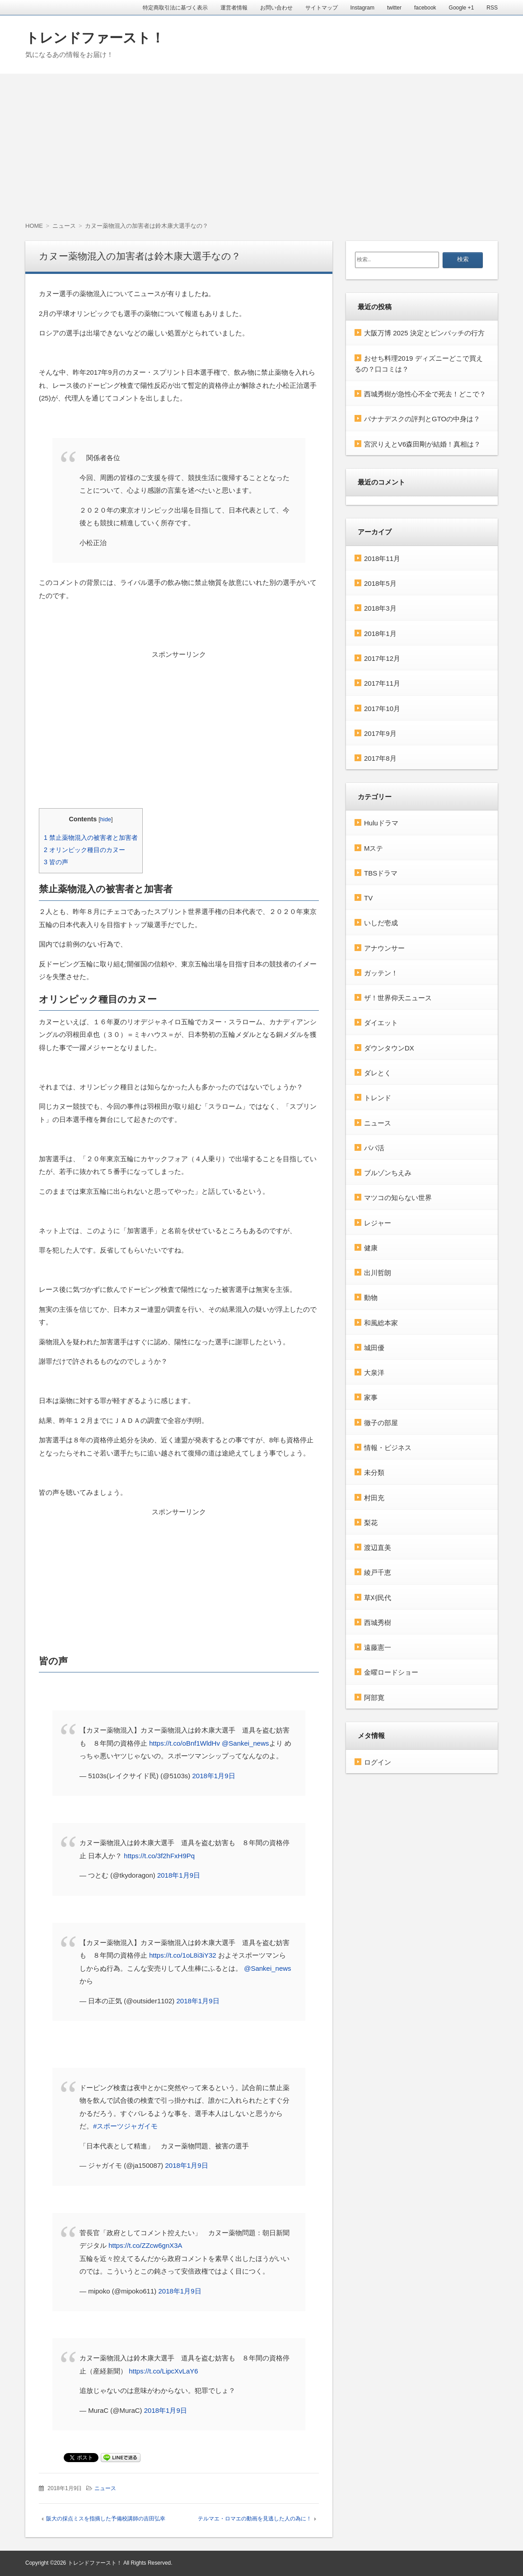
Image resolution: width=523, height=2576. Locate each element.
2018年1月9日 (213, 1776)
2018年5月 (380, 583)
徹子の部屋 (381, 1422)
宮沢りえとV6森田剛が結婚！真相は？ (422, 443)
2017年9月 (380, 733)
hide (105, 819)
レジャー (377, 1222)
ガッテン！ (381, 972)
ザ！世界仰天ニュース (398, 998)
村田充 (374, 1497)
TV (368, 898)
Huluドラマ (381, 823)
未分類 (374, 1472)
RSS (492, 8)
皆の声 (56, 862)
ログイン (377, 1762)
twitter (394, 8)
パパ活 (374, 1147)
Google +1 (461, 8)
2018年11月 (382, 558)
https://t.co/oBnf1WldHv (184, 1743)
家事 (371, 1397)
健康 (371, 1247)
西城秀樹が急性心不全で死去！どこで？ (425, 394)
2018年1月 (380, 633)
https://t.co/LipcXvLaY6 (163, 2371)
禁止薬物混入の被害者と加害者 (91, 837)
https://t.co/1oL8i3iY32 (182, 1955)
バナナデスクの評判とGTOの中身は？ (422, 419)
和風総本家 (381, 1322)
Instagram (362, 8)
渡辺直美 (377, 1547)
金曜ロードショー (391, 1672)
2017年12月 (382, 658)
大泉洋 (374, 1372)
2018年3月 (380, 608)
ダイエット (381, 1023)
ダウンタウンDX (389, 1047)
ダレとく (377, 1072)
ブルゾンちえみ (387, 1173)
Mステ (373, 848)
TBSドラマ (380, 872)
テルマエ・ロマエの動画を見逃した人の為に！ (255, 2518)
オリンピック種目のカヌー (84, 849)
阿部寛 (374, 1697)
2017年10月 (382, 708)
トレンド (377, 1098)
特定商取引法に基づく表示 (175, 8)
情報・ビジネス (387, 1447)
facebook (425, 8)
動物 (371, 1297)
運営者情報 (233, 8)
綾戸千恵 (377, 1572)
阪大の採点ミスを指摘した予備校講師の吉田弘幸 (105, 2518)
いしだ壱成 (381, 923)
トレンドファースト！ (94, 37)
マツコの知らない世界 (398, 1197)
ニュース (105, 2488)
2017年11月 (382, 683)
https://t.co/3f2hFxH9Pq (159, 1856)
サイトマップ (321, 8)
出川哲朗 (377, 1272)
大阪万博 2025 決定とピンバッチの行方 (424, 333)
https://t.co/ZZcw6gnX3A (145, 2245)
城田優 (374, 1347)
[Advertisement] (261, 141)
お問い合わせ (276, 8)
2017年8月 (380, 758)
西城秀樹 (377, 1622)
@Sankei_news (245, 1743)
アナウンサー (384, 947)
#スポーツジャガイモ (125, 2126)
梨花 (371, 1522)
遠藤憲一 (377, 1647)
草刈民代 (377, 1597)
